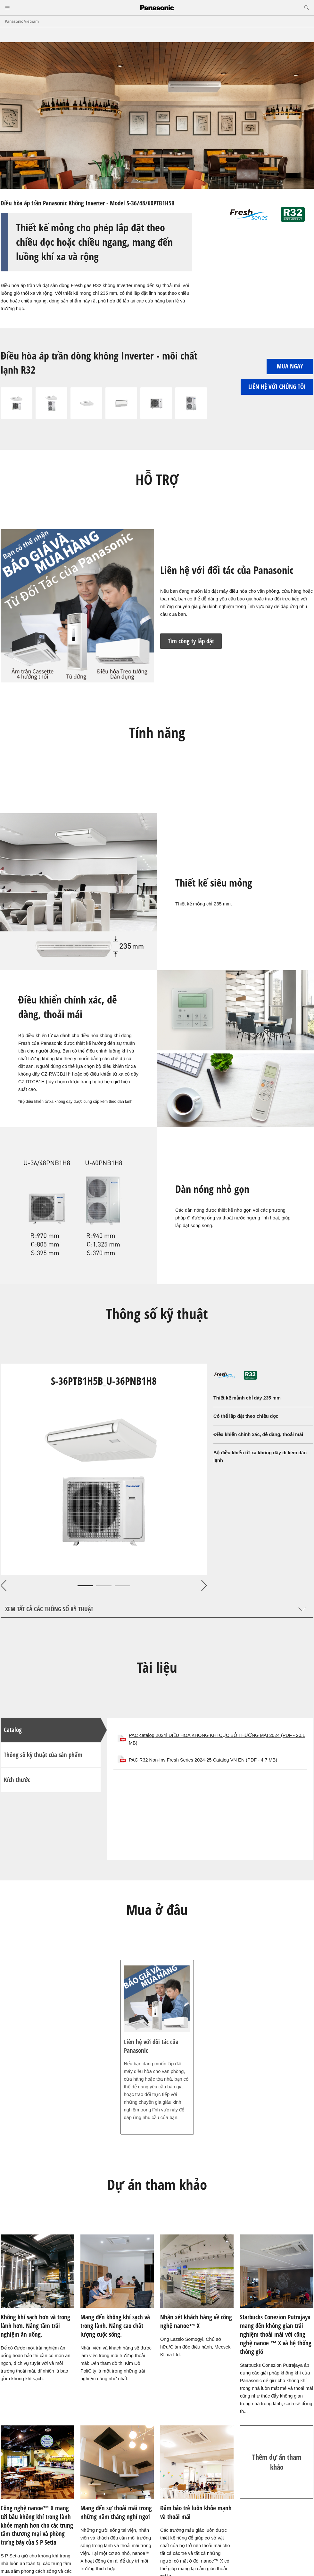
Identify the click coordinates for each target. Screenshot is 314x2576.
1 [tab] (85, 1585)
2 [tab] (104, 1585)
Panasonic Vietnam (22, 21)
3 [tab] (122, 1585)
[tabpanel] (104, 1469)
